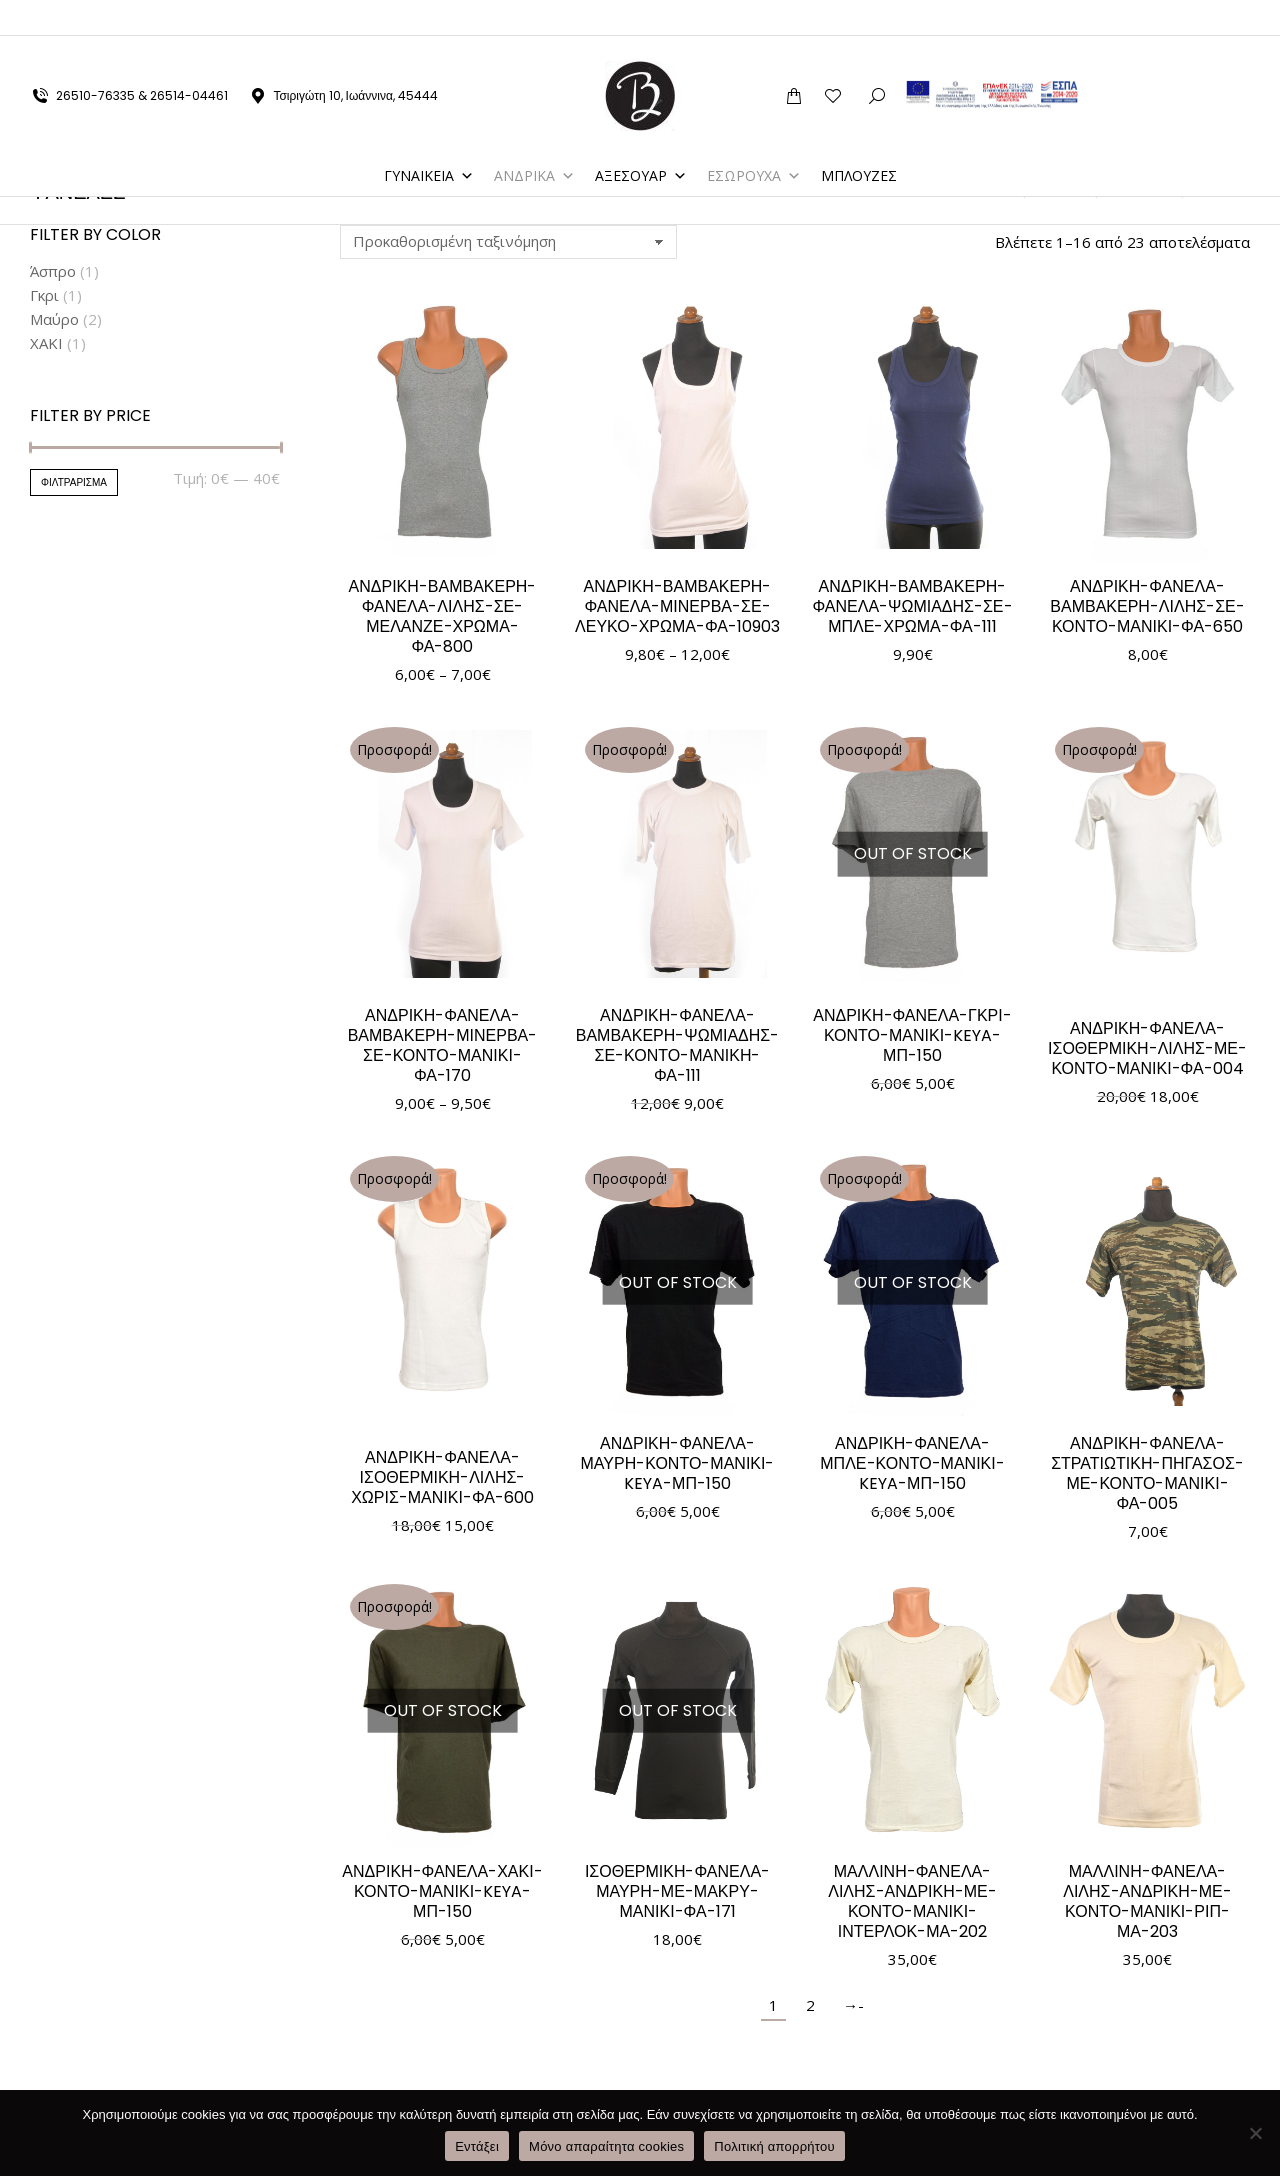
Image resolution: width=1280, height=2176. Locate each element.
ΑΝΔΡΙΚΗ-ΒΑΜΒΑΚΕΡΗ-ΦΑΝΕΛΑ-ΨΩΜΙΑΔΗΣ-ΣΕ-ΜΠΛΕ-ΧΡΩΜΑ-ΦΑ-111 (912, 606)
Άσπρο (53, 271)
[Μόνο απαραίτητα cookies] (1255, 2133)
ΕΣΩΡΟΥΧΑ (754, 139)
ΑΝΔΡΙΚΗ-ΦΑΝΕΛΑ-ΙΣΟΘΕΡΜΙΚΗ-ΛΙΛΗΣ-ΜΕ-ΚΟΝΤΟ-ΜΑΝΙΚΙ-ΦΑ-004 (1147, 1048)
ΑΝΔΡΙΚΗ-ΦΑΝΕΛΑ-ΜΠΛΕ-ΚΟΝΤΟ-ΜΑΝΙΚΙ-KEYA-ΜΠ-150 (912, 1463)
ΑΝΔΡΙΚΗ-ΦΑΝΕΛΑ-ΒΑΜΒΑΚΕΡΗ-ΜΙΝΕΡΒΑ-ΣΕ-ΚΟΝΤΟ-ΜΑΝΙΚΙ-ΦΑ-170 (443, 1045)
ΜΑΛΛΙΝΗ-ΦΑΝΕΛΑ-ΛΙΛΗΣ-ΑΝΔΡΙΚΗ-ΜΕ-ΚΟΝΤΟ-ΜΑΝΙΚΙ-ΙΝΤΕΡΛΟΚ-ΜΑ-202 (912, 1901)
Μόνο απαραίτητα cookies (606, 2146)
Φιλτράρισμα (74, 482)
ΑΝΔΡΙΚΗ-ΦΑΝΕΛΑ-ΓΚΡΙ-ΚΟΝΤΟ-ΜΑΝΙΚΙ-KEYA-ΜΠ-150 (912, 1035)
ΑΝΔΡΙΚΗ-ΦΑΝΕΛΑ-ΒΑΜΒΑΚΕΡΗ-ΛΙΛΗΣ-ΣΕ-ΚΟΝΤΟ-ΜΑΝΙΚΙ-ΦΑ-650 (1147, 606)
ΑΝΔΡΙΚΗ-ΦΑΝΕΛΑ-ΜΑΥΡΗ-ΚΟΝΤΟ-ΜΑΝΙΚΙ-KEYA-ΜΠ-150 (678, 1463)
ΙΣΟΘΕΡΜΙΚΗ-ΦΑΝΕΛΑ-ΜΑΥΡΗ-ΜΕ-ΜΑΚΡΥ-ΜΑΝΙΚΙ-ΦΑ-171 (677, 1891)
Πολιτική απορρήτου (774, 2146)
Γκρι (44, 295)
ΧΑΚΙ (46, 343)
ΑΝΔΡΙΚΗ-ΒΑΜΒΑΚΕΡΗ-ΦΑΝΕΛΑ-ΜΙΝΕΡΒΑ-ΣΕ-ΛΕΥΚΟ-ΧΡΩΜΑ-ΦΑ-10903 (677, 606)
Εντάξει (477, 2146)
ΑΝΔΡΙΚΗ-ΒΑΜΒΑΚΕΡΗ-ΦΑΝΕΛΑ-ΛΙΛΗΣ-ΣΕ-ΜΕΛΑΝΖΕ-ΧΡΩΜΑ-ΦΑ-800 (443, 616)
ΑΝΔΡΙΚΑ (534, 139)
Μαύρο (54, 319)
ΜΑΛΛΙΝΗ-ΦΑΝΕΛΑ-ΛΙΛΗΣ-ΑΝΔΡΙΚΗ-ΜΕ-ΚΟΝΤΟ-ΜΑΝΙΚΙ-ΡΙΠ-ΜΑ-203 (1147, 1901)
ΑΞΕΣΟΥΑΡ (641, 139)
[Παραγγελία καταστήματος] (508, 242)
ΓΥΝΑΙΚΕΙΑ (429, 139)
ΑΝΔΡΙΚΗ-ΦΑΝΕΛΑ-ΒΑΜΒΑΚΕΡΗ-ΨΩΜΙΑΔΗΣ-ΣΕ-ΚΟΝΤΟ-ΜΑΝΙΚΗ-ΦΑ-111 (678, 1045)
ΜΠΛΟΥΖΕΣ (859, 139)
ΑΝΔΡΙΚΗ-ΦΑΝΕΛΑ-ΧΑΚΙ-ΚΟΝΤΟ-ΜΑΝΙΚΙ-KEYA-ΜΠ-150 (442, 1891)
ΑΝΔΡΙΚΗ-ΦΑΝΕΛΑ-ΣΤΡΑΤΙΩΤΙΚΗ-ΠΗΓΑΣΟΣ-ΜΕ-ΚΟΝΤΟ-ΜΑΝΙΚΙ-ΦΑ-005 (1147, 1473)
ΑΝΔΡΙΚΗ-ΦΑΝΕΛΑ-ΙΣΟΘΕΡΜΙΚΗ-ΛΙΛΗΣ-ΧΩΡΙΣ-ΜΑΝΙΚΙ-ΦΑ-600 (442, 1477)
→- (853, 2005)
